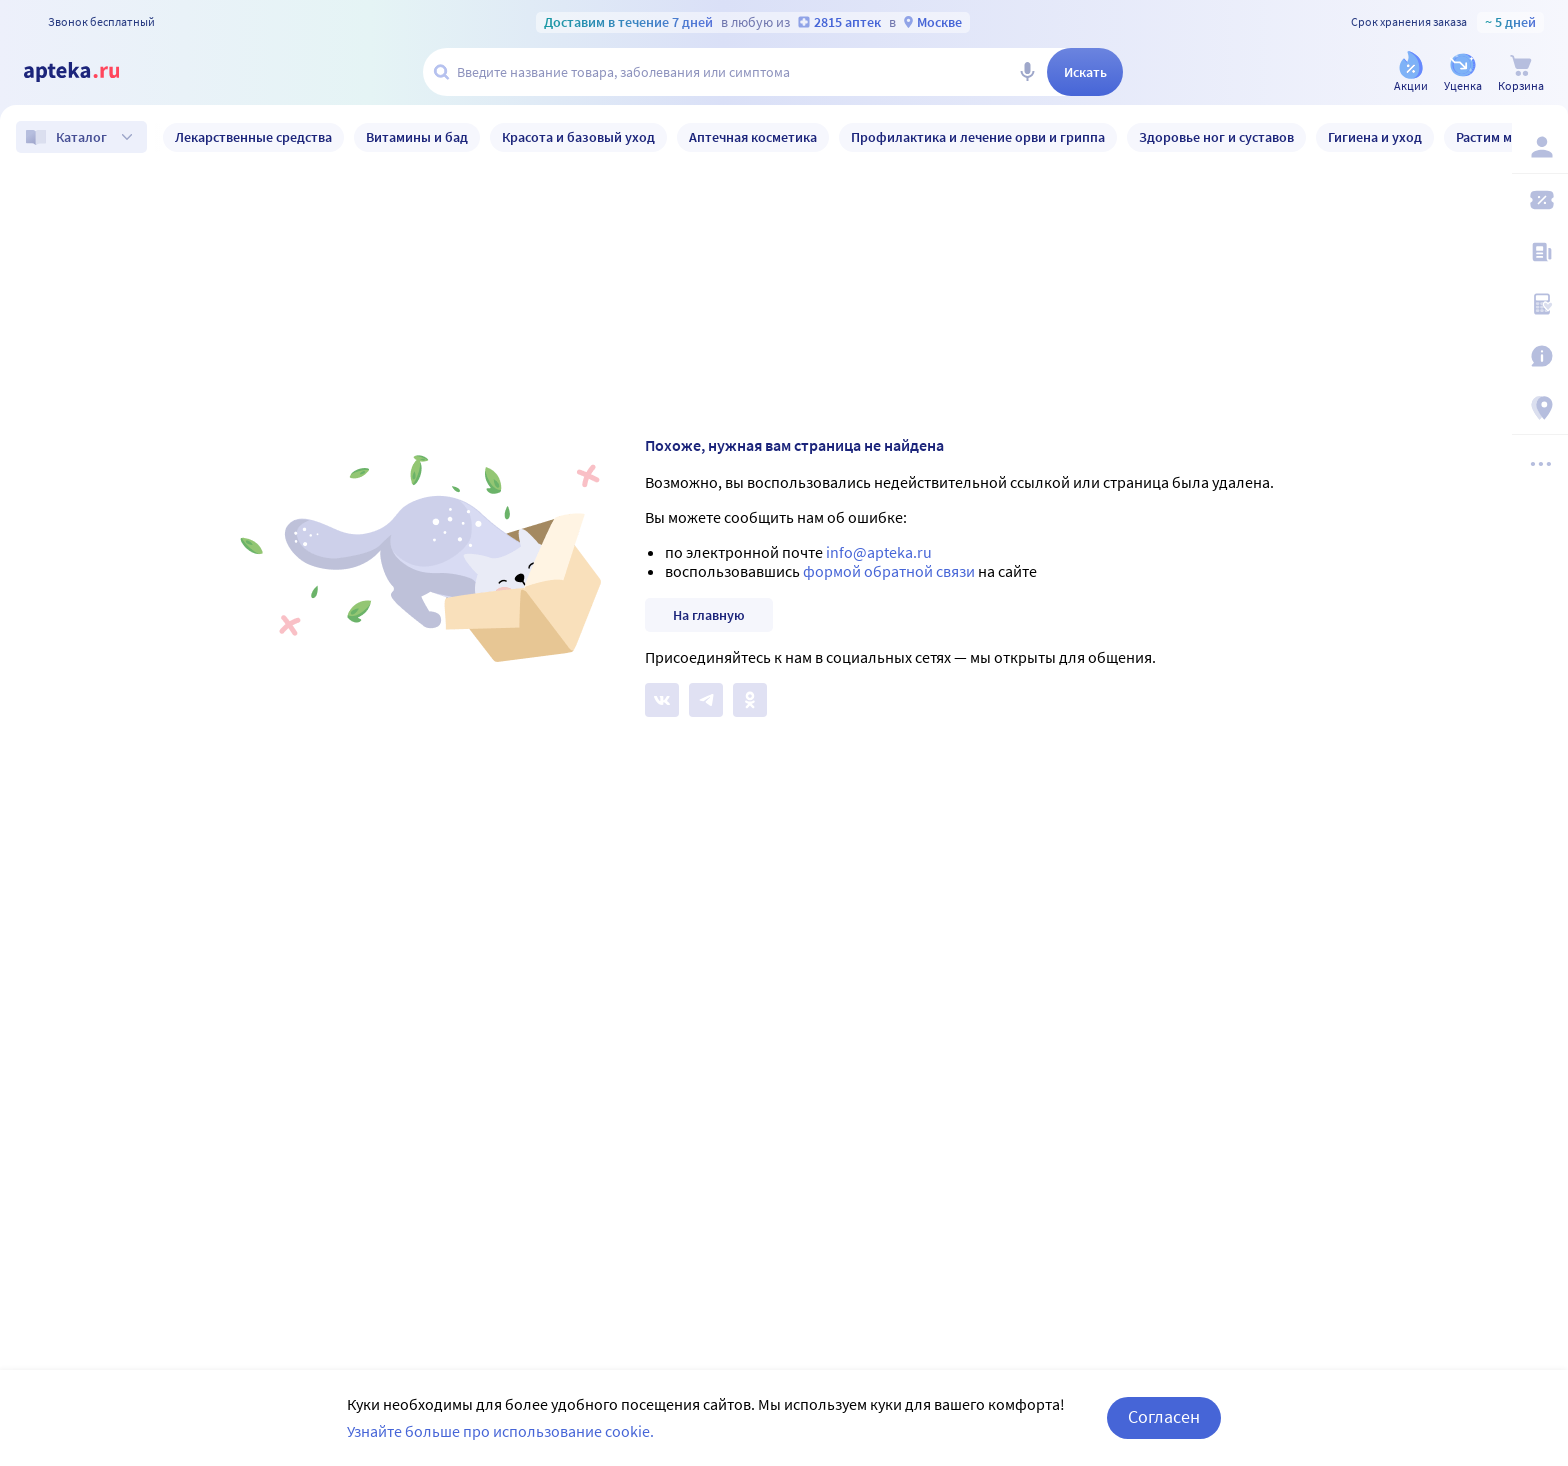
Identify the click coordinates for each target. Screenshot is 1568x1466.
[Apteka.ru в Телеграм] (706, 700)
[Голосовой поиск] (1027, 72)
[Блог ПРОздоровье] (1540, 252)
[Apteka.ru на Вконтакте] (662, 700)
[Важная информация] (1540, 356)
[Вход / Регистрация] (1540, 147)
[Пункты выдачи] (1540, 408)
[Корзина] (1521, 73)
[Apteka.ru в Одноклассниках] (750, 700)
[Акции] (1411, 73)
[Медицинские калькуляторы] (1540, 304)
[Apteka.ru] (88, 72)
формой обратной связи (889, 571)
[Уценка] (1463, 73)
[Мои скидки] (1540, 200)
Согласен (1164, 1416)
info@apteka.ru (879, 552)
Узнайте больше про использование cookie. (500, 1431)
